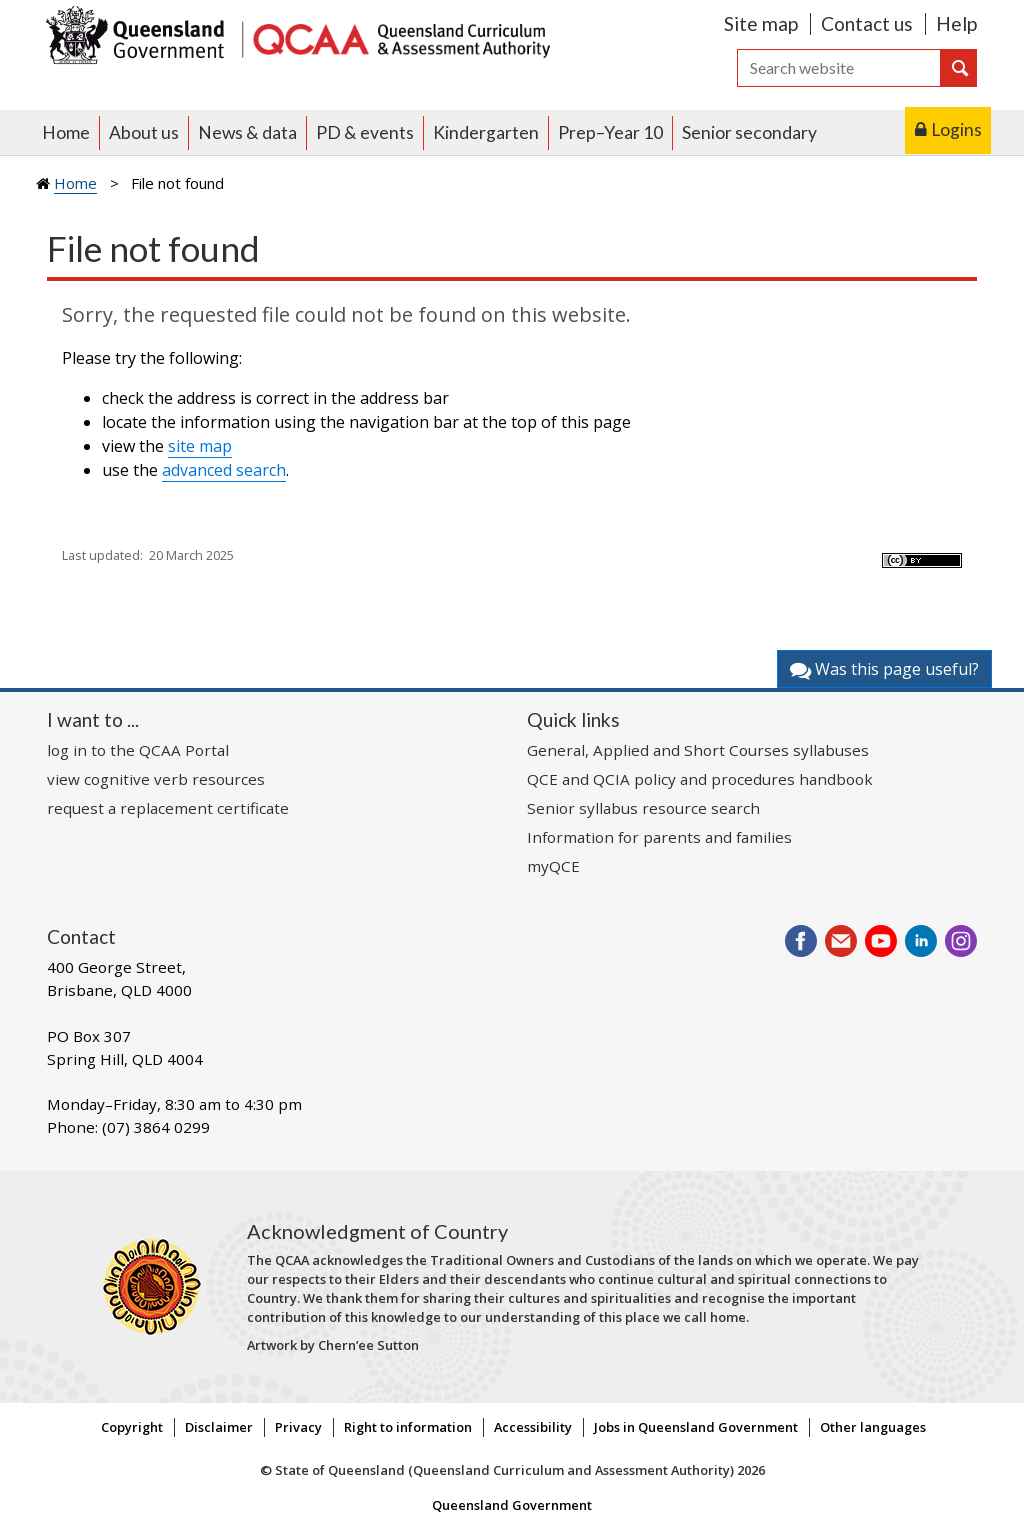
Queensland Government (512, 1505)
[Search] (839, 68)
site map (200, 446)
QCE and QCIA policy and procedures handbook (700, 779)
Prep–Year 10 (610, 132)
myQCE (553, 866)
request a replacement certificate (168, 808)
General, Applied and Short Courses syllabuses (698, 750)
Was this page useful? (884, 669)
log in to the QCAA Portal (138, 750)
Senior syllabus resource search (643, 808)
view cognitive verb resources (156, 779)
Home (66, 132)
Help (956, 23)
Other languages (873, 1427)
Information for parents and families (659, 837)
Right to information (408, 1427)
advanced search (224, 470)
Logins (956, 129)
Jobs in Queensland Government (696, 1427)
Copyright (132, 1427)
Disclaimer (219, 1427)
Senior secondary (749, 132)
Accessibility (533, 1427)
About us (144, 132)
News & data (247, 132)
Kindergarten (486, 132)
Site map (761, 23)
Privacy (298, 1427)
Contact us (867, 23)
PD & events (365, 132)
